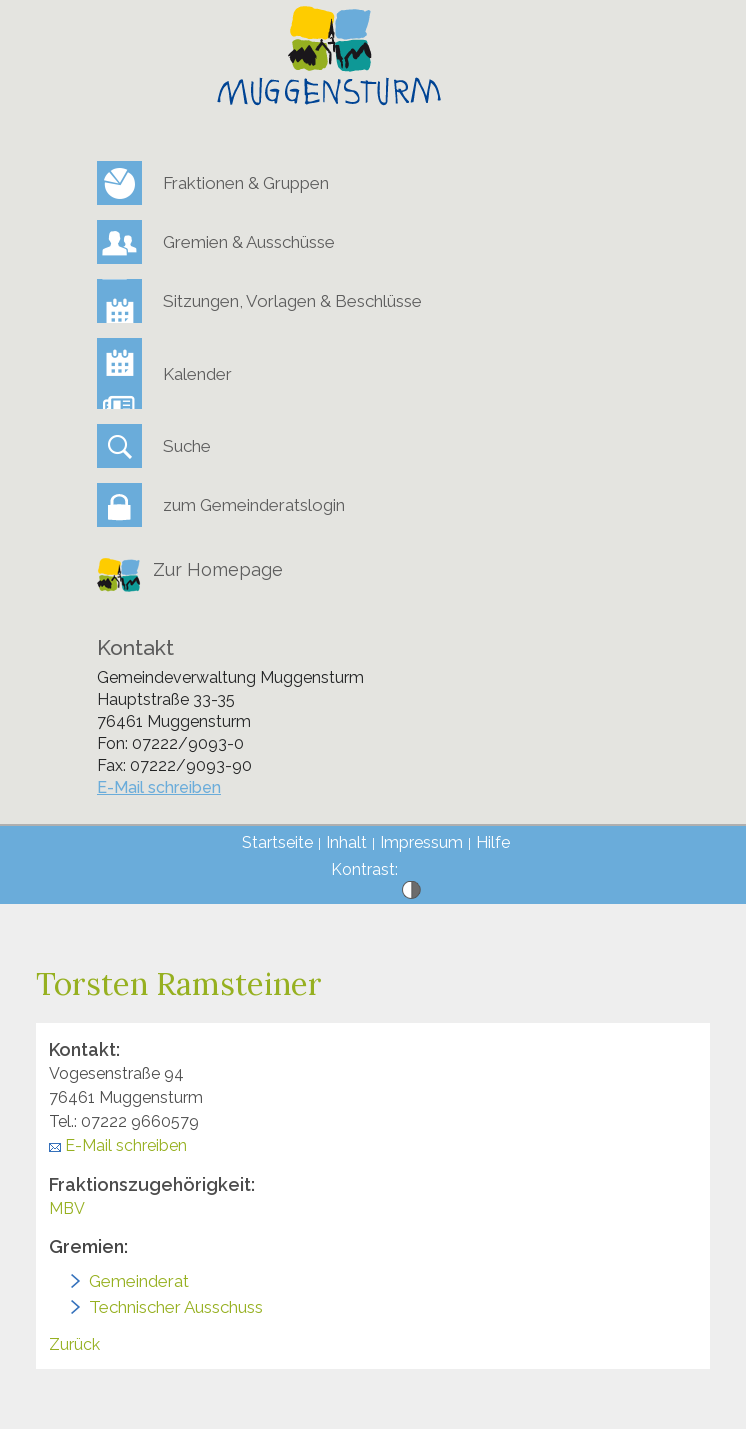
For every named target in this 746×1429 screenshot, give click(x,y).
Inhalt (346, 842)
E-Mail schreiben (159, 787)
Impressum (421, 842)
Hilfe (493, 842)
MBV (67, 1208)
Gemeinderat (139, 1281)
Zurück (74, 1344)
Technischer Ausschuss (176, 1307)
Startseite (277, 842)
